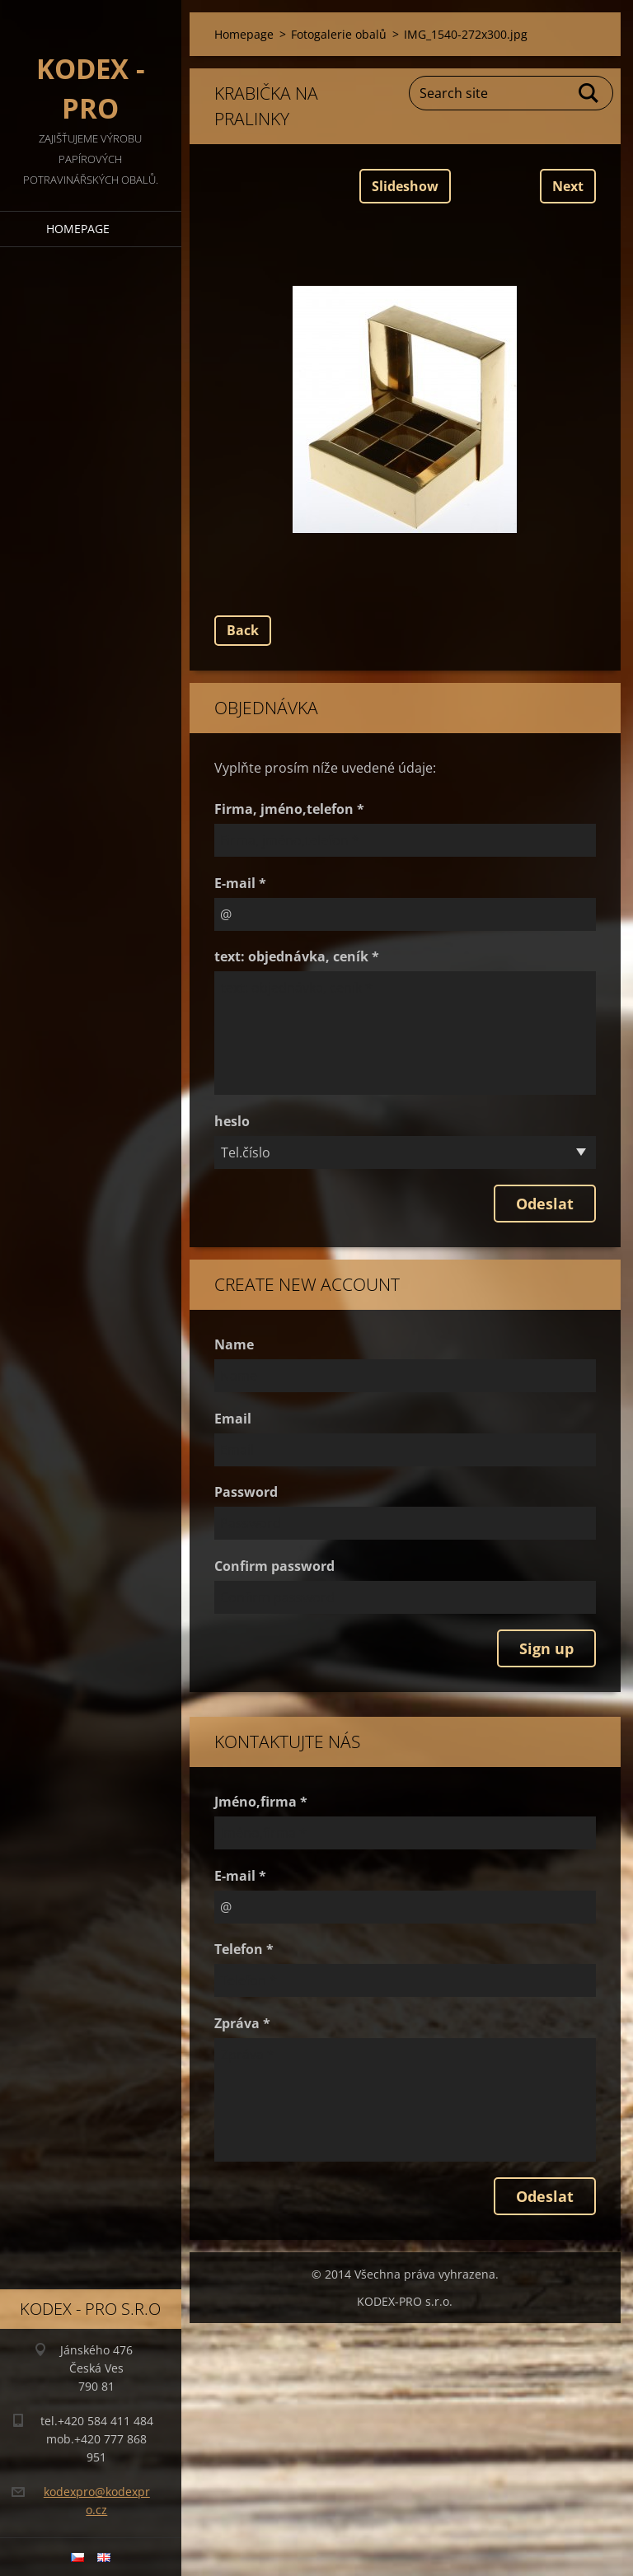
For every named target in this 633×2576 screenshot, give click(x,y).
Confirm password (274, 1566)
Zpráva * (242, 2023)
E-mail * (240, 883)
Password (246, 1492)
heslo (232, 1121)
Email (232, 1419)
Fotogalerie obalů (339, 34)
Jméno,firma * (260, 1802)
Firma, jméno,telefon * (289, 809)
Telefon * (244, 1949)
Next (568, 186)
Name (234, 1344)
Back (243, 630)
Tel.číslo (245, 1152)
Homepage (78, 228)
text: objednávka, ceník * (296, 956)
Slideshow (405, 186)
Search (589, 93)
